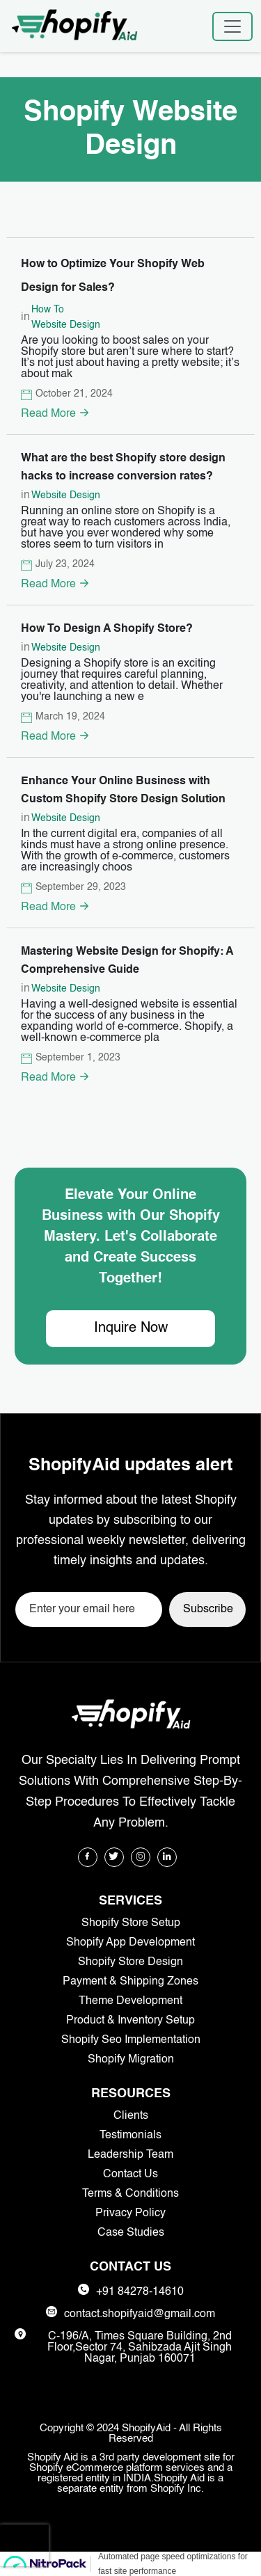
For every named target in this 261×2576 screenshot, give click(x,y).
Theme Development (130, 2001)
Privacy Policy (130, 2213)
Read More (55, 414)
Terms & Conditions (130, 2194)
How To (47, 310)
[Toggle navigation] (232, 26)
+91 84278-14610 (140, 2292)
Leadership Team (130, 2155)
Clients (130, 2116)
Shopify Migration (131, 2059)
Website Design (65, 325)
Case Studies (130, 2233)
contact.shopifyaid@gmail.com (139, 2314)
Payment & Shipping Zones (130, 1981)
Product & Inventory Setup (130, 2020)
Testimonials (130, 2135)
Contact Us (130, 2174)
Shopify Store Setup (130, 1923)
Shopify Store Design (130, 1962)
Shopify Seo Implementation (130, 2040)
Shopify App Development (130, 1942)
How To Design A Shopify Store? (107, 629)
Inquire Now (131, 1328)
